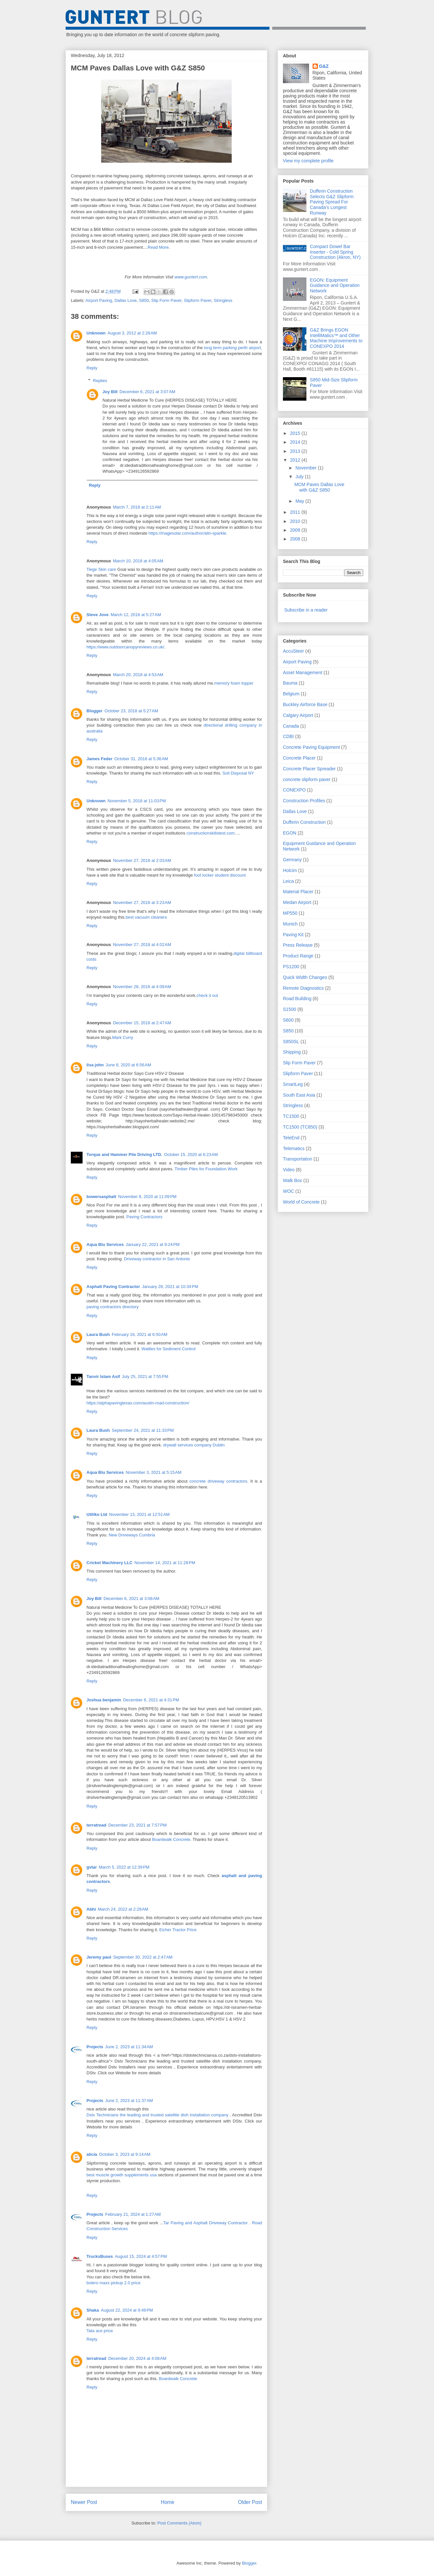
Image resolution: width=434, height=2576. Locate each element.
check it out (207, 995)
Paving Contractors (144, 1216)
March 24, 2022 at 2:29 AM (123, 1909)
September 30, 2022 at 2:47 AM (143, 1957)
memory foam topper (234, 683)
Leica (288, 881)
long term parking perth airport (232, 347)
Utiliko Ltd (96, 1514)
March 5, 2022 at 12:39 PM (124, 1867)
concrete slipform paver (307, 779)
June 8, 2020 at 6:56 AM (128, 1064)
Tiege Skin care (101, 569)
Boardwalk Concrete (171, 1839)
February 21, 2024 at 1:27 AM (133, 2214)
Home (168, 2502)
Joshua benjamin (103, 1699)
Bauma (290, 683)
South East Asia (299, 1095)
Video (289, 1169)
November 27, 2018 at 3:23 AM (142, 902)
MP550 (290, 913)
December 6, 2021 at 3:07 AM (147, 391)
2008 (296, 538)
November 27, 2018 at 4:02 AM (142, 944)
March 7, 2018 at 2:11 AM (137, 507)
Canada (291, 726)
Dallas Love (126, 300)
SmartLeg (293, 1084)
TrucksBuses (99, 2256)
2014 (296, 442)
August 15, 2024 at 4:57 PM (141, 2256)
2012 (296, 460)
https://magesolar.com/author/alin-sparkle (187, 533)
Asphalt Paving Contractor (113, 1286)
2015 (296, 433)
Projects (94, 2046)
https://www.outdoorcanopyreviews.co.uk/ (125, 646)
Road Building (297, 998)
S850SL (291, 1041)
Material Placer (298, 891)
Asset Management (302, 672)
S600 (288, 1020)
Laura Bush (98, 1334)
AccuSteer (293, 651)
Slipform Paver (197, 300)
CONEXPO (294, 789)
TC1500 (291, 1116)
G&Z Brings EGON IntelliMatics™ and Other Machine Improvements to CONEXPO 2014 (336, 338)
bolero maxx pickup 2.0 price (113, 2282)
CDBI (288, 736)
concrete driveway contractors (218, 1481)
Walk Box (292, 1180)
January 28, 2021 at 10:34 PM (170, 1286)
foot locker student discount (220, 875)
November (306, 467)
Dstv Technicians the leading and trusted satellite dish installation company (157, 2114)
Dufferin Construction (304, 822)
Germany (292, 859)
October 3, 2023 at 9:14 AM (124, 2154)
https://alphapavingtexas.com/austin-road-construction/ (137, 1402)
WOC (288, 1191)
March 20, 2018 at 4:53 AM (138, 674)
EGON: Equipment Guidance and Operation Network (335, 285)
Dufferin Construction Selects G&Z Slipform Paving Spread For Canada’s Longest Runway (332, 201)
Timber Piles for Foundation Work (206, 1168)
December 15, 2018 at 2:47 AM (142, 1022)
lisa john (95, 1064)
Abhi (91, 1909)
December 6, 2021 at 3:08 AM (131, 1598)
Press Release (298, 945)
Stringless (223, 300)
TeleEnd (291, 1137)
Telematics (293, 1148)
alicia (91, 2154)
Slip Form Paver (166, 300)
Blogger (94, 710)
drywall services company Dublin (194, 1445)
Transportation (297, 1159)
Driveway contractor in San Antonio (157, 1258)
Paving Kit (293, 934)
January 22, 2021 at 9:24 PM (152, 1244)
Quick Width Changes (305, 977)
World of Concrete (301, 1202)
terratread (96, 1825)
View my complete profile (308, 160)
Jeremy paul (98, 1957)
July (300, 476)
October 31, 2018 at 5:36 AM (141, 758)
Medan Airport (297, 902)
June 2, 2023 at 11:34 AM (129, 2046)
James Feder (99, 758)
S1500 (289, 1009)
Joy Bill (109, 391)
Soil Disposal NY (238, 773)
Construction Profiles (304, 800)
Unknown (96, 333)
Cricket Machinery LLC (109, 1562)
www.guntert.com (191, 276)
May (300, 501)
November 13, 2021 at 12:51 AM (139, 1514)
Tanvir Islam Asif (103, 1376)
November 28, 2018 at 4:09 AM (142, 986)
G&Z (324, 66)
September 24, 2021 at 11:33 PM (143, 1430)
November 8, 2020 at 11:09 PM (147, 1196)
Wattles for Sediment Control (168, 1348)
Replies (100, 380)
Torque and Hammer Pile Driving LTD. (124, 1154)
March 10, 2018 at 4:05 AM (138, 560)
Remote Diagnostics (303, 988)
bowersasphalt (101, 1196)
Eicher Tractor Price (177, 1929)
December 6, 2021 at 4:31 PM (151, 1699)
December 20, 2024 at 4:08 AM (137, 2358)
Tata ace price (99, 2330)
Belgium (291, 693)
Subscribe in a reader (306, 610)
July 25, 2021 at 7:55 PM (145, 1376)
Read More (158, 247)
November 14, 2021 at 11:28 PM (164, 1562)
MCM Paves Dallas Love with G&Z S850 (319, 487)
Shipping (292, 1052)
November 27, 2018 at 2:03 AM (142, 860)
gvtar (91, 1867)
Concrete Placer (299, 758)
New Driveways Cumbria (132, 1534)
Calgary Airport (298, 715)
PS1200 (291, 966)
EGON (289, 833)
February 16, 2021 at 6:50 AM (139, 1334)
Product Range (298, 955)
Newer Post (84, 2502)
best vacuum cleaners (146, 917)
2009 (296, 530)
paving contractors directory (112, 1306)
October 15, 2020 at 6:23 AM (191, 1154)
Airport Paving (98, 300)
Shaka (92, 2310)
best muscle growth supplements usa (121, 2174)
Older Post (250, 2502)
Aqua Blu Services (105, 1244)
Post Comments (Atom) (179, 2523)
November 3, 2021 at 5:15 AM (153, 1472)
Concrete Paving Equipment (311, 747)
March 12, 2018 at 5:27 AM (136, 614)
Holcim (290, 870)
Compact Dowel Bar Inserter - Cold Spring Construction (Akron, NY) (335, 252)
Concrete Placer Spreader (309, 768)
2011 (296, 512)
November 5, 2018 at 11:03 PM (137, 800)
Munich (290, 923)
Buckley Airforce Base (305, 704)
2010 (296, 521)
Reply (91, 367)
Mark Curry (122, 1037)
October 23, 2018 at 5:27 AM (131, 710)
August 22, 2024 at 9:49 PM (127, 2310)
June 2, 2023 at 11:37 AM (129, 2100)
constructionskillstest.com (211, 833)
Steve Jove (97, 614)
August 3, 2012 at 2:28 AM (132, 333)
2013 (296, 451)
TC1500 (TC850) (300, 1127)
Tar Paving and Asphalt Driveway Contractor (206, 2222)
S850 (144, 300)
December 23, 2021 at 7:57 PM (137, 1825)
